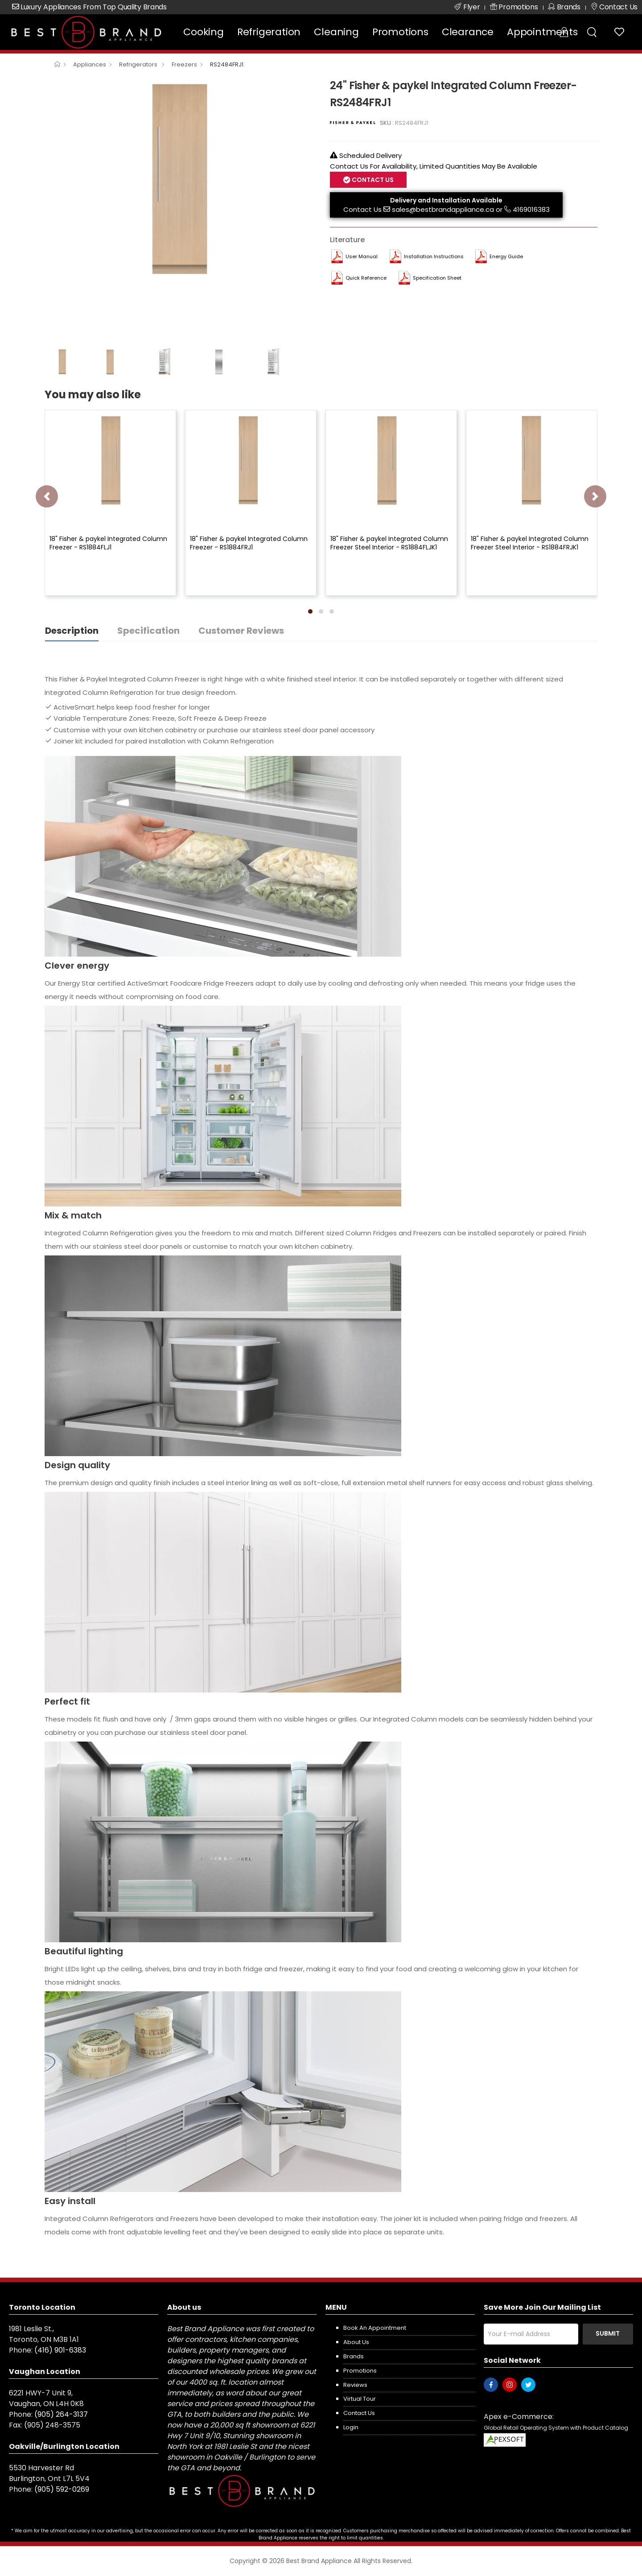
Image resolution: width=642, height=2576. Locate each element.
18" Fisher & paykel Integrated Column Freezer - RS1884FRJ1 (249, 542)
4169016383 (531, 209)
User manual (362, 256)
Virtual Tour (359, 2398)
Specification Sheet (437, 277)
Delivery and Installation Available (446, 200)
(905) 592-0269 (61, 2489)
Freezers (184, 64)
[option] (181, 178)
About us (356, 2342)
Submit (608, 2333)
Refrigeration (268, 32)
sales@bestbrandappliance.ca (443, 209)
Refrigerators (139, 64)
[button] (310, 611)
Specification (148, 630)
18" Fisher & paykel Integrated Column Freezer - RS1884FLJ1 (108, 542)
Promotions (400, 32)
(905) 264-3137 (61, 2414)
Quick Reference (366, 277)
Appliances (89, 64)
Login (350, 2427)
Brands (353, 2356)
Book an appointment (374, 2328)
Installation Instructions (434, 256)
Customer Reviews (241, 630)
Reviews (355, 2385)
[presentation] (47, 496)
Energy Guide (506, 256)
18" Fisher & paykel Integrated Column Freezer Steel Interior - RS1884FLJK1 (389, 542)
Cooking (203, 32)
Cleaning (336, 32)
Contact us (359, 2413)
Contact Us (372, 179)
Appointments (542, 32)
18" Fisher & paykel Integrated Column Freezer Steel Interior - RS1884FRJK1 (529, 542)
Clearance (468, 32)
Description (72, 630)
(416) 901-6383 (60, 2350)
